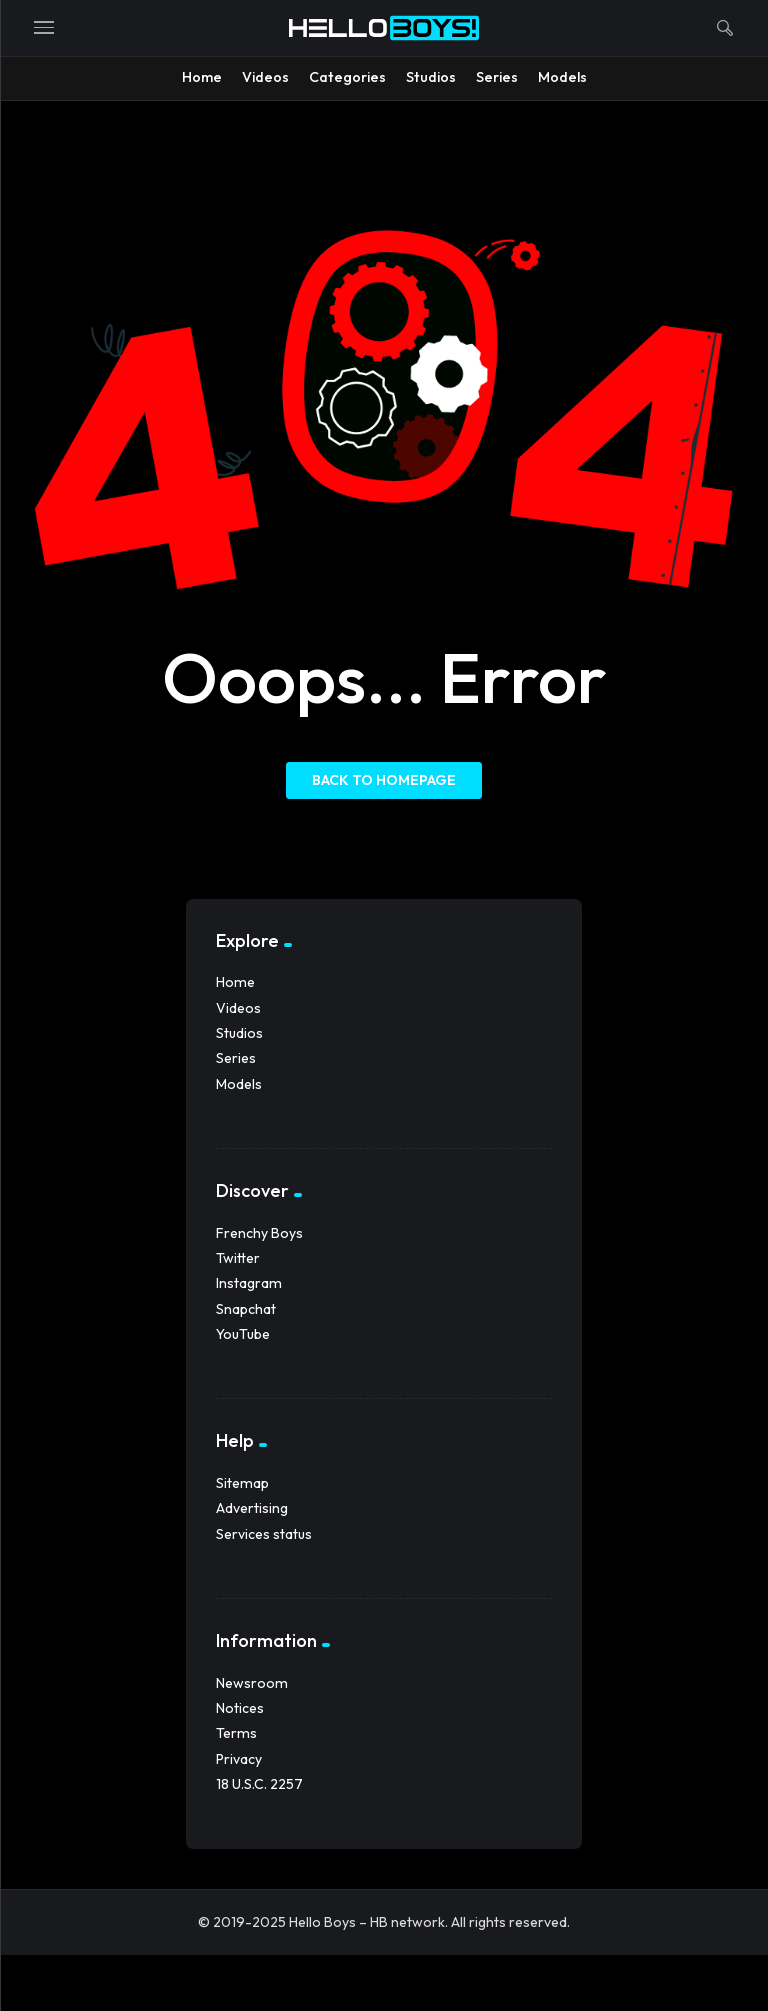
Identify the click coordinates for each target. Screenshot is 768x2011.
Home (235, 982)
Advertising (252, 1508)
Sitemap (242, 1483)
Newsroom (252, 1683)
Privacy (239, 1759)
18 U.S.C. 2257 (259, 1784)
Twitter (238, 1258)
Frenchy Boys (259, 1233)
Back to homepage (384, 780)
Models (239, 1084)
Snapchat (246, 1309)
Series (236, 1058)
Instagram (249, 1283)
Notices (240, 1708)
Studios (239, 1033)
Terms (236, 1733)
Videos (238, 1008)
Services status (264, 1534)
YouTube (243, 1334)
